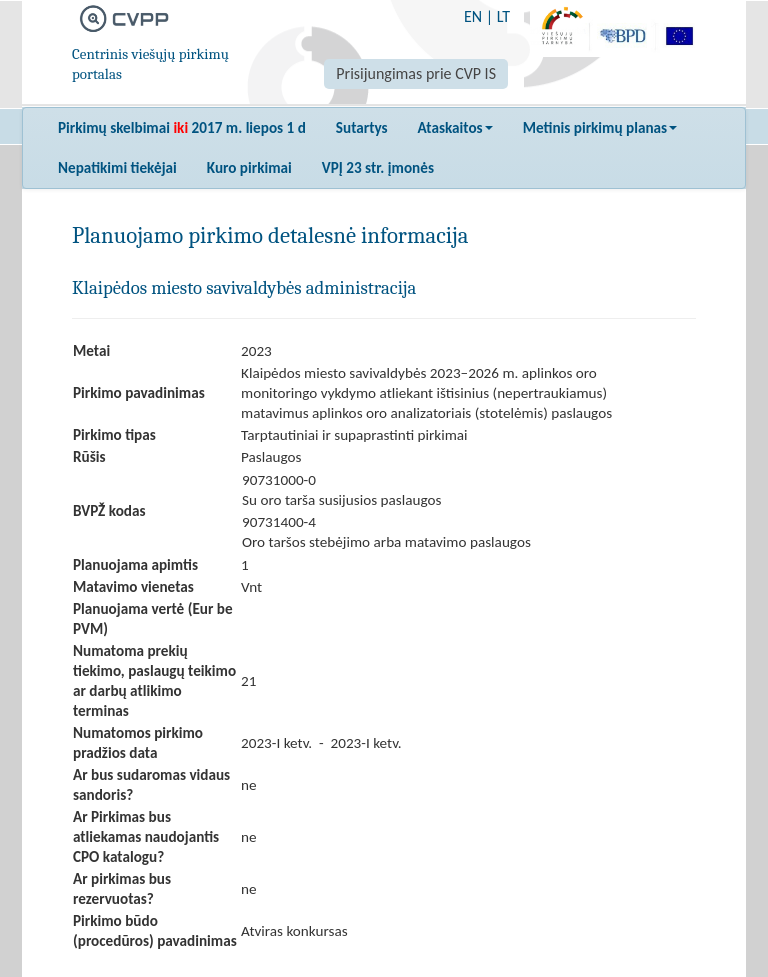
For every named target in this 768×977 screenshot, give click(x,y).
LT (503, 16)
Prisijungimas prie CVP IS (416, 73)
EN (473, 16)
